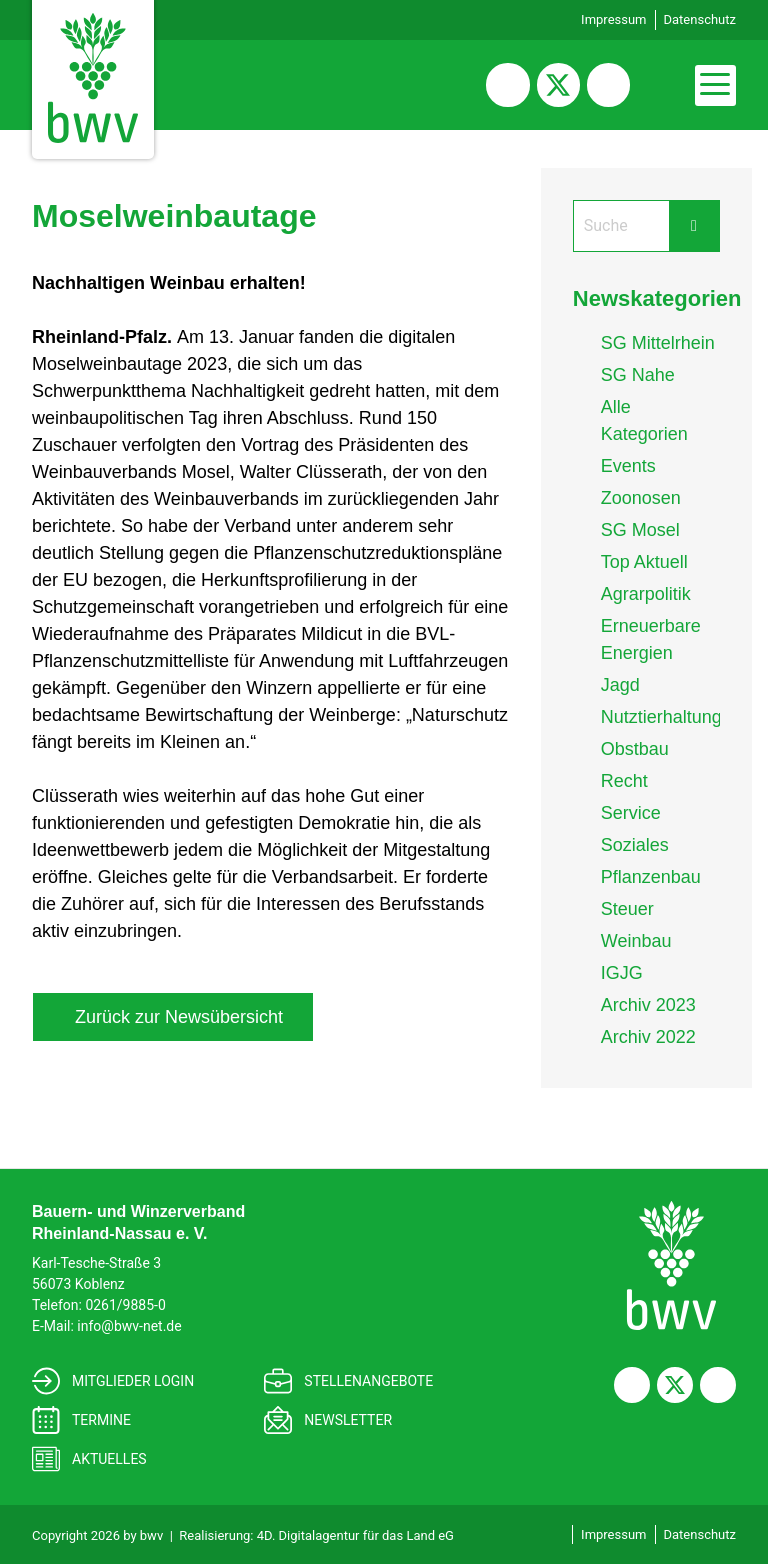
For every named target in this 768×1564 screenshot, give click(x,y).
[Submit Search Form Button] (694, 226)
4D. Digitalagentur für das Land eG (355, 1535)
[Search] (621, 226)
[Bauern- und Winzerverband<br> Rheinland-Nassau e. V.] (671, 1265)
